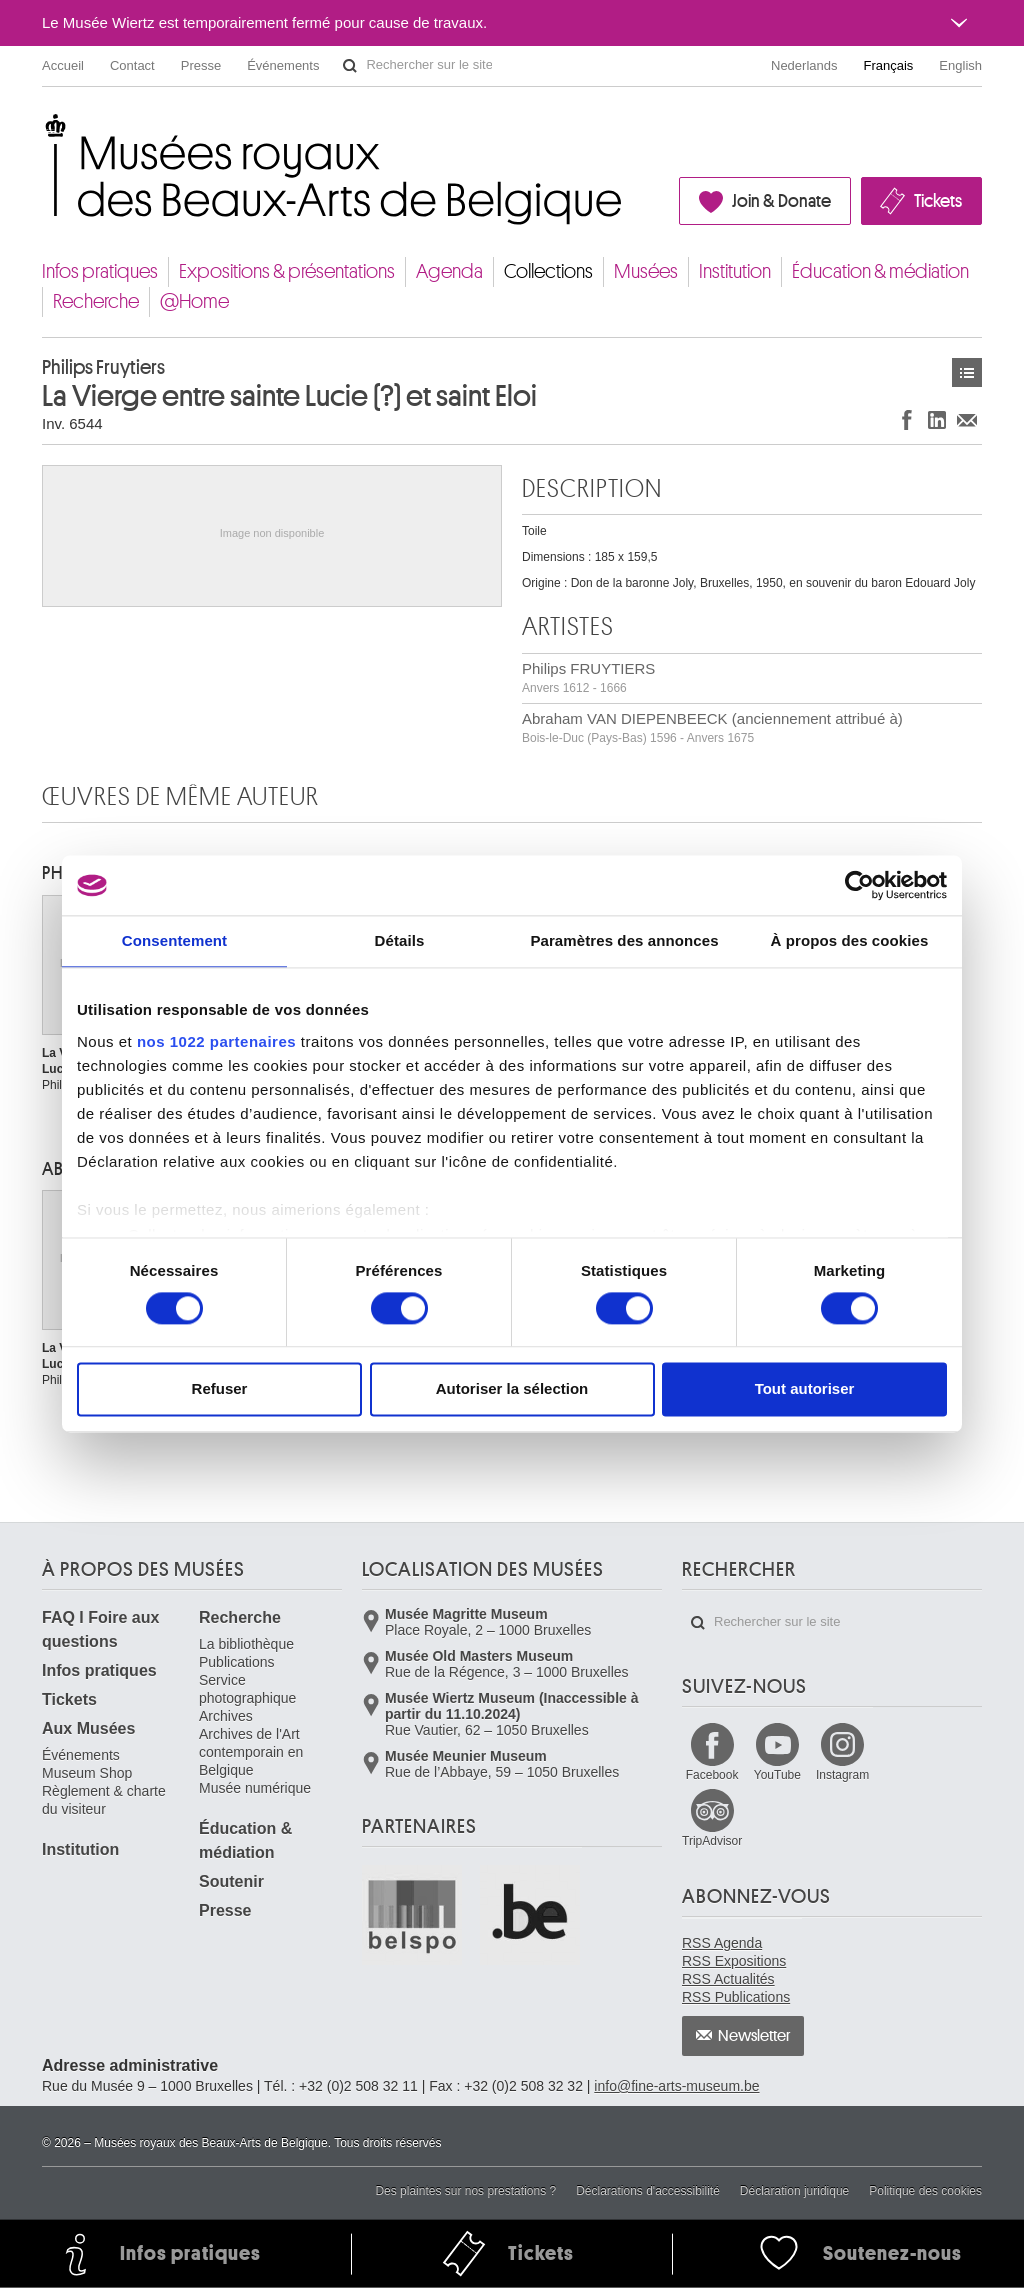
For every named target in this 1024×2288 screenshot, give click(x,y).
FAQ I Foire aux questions (100, 1629)
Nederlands (804, 65)
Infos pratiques (100, 271)
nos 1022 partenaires (216, 1041)
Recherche (96, 301)
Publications (237, 1662)
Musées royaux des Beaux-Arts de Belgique (43, 129)
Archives (226, 1716)
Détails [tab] (400, 940)
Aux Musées (88, 1728)
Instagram (842, 1775)
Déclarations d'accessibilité (648, 2191)
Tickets (938, 201)
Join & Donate (781, 201)
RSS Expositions (734, 1961)
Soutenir (231, 1881)
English (960, 65)
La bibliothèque (246, 1644)
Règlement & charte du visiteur (104, 1800)
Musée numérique (255, 1788)
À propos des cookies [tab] (850, 940)
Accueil (63, 65)
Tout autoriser (805, 1389)
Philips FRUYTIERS (588, 677)
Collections (548, 271)
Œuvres (967, 372)
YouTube (777, 1775)
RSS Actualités (728, 1979)
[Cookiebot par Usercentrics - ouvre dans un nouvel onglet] (859, 885)
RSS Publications (736, 1997)
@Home (194, 301)
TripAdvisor (712, 1841)
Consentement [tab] (174, 940)
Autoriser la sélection (512, 1389)
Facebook (712, 1775)
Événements (283, 65)
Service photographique (247, 1689)
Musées (646, 271)
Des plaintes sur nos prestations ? (465, 2191)
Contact (132, 65)
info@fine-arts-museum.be (676, 2086)
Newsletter (754, 2036)
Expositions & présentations (287, 271)
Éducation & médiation (880, 271)
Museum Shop (87, 1773)
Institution (735, 271)
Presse (201, 65)
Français (889, 65)
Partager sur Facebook (907, 419)
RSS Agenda (722, 1943)
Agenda (449, 271)
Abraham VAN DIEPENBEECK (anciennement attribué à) (712, 727)
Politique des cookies (925, 2191)
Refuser (220, 1389)
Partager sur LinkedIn (937, 419)
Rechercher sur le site (350, 66)
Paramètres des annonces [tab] (624, 940)
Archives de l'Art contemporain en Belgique (251, 1752)
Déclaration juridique (794, 2191)
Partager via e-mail (967, 419)
